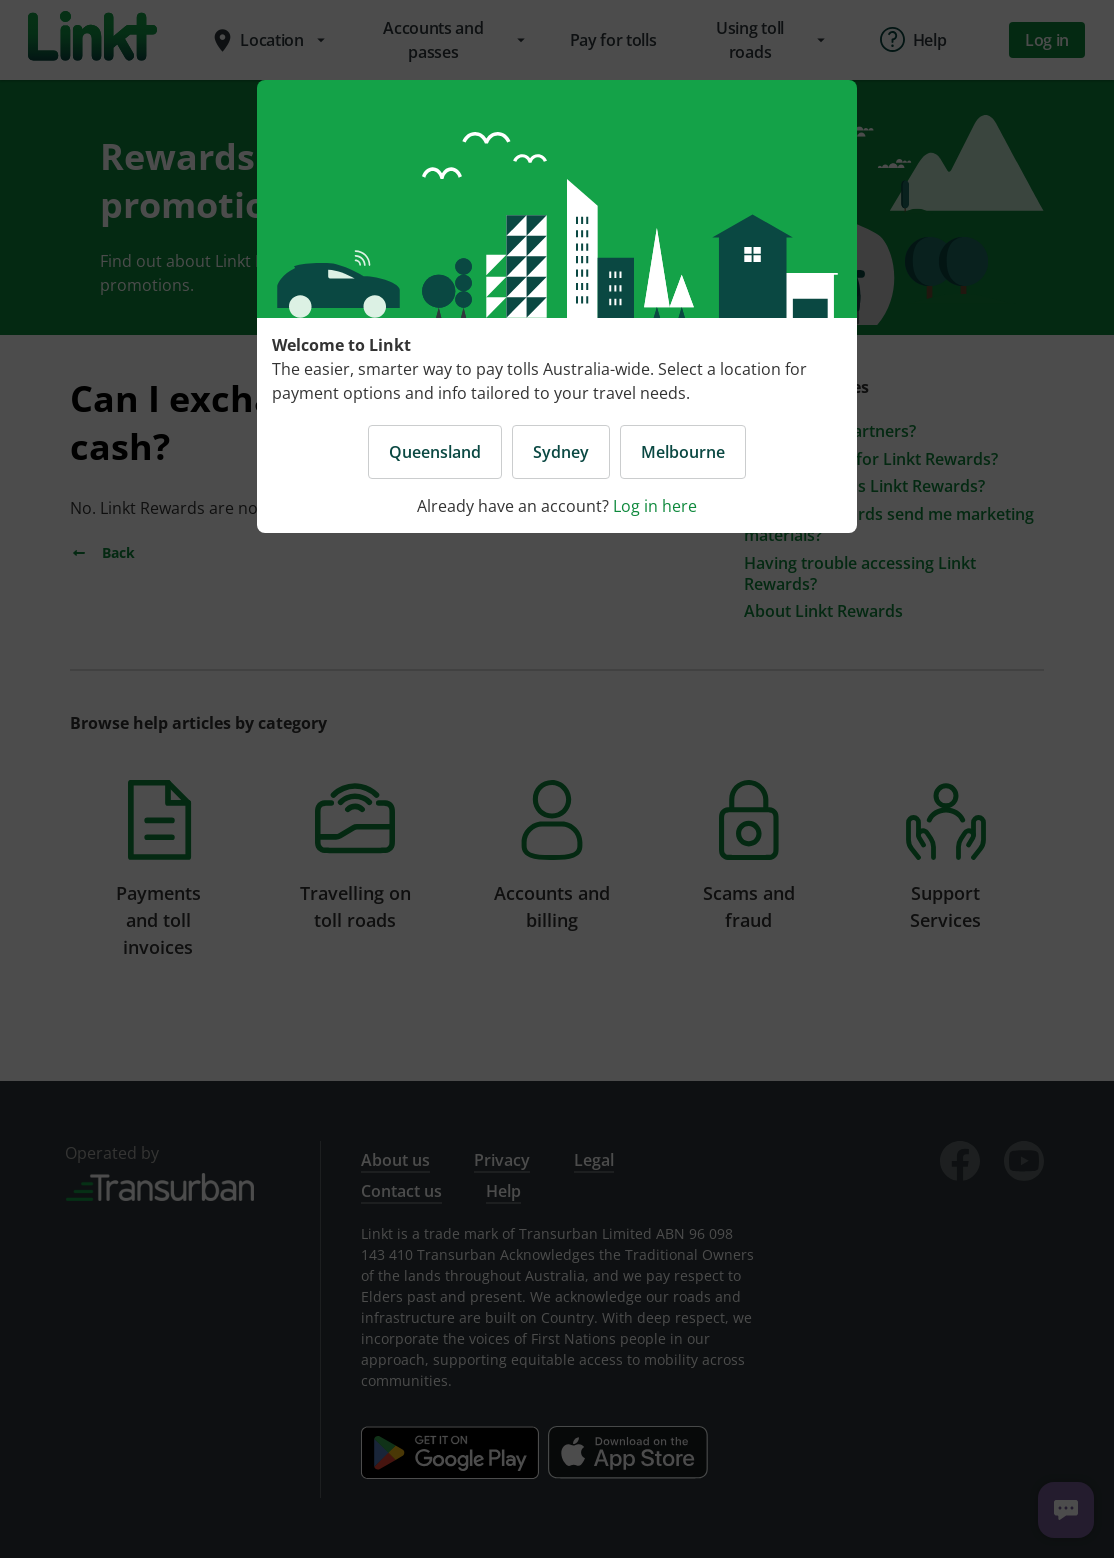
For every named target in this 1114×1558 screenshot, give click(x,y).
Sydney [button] (561, 452)
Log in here (655, 506)
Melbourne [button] (683, 452)
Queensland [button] (435, 452)
